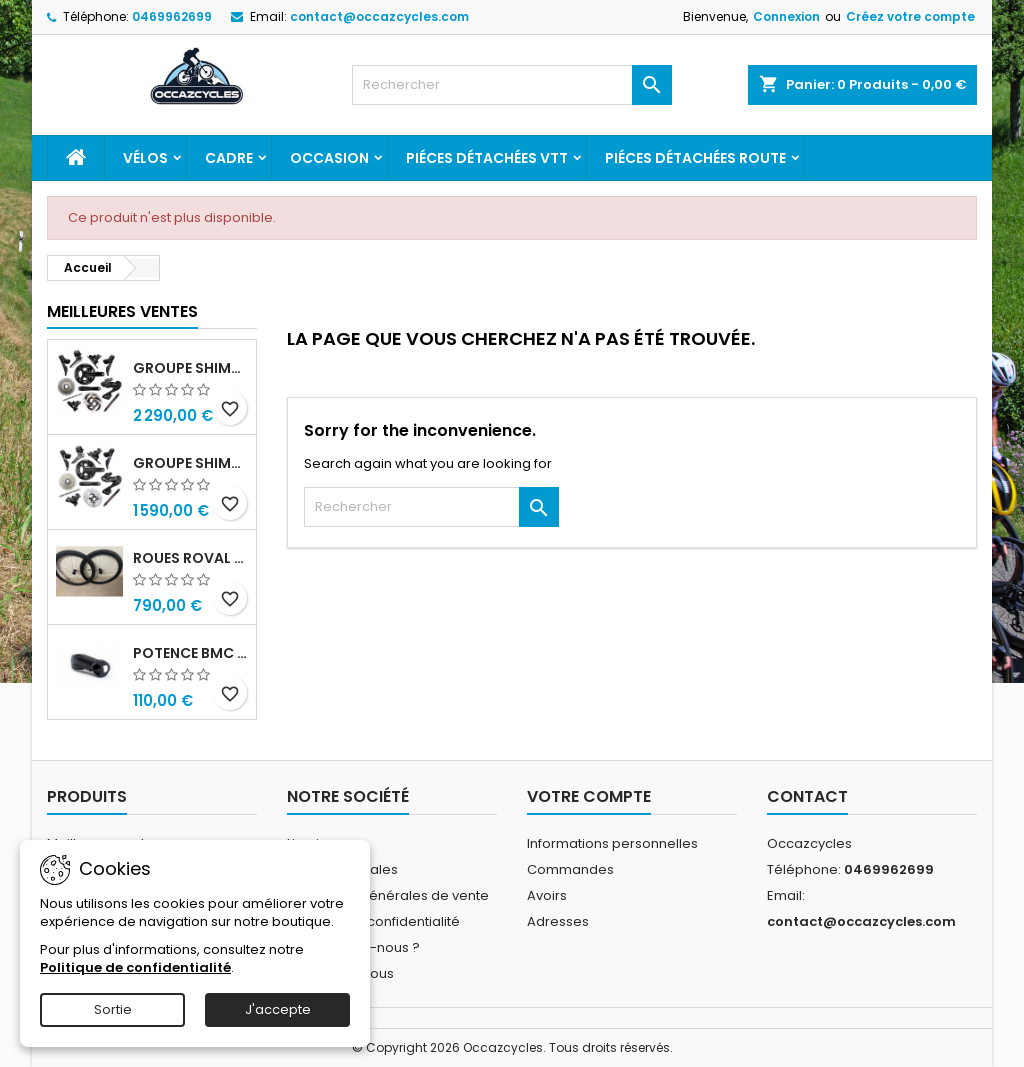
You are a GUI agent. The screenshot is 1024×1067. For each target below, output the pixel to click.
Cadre (229, 158)
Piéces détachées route (695, 158)
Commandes (570, 869)
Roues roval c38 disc (190, 558)
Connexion (786, 16)
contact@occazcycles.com (379, 16)
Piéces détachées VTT (487, 158)
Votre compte (589, 796)
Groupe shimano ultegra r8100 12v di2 (190, 463)
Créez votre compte (910, 16)
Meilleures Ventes (122, 311)
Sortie (113, 1009)
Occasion (329, 158)
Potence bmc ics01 (190, 653)
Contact (807, 796)
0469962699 (172, 16)
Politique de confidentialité (373, 921)
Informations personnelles (612, 843)
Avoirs (547, 895)
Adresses (558, 921)
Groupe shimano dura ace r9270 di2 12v (190, 368)
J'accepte (278, 1009)
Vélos (145, 158)
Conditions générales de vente (388, 895)
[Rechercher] (512, 85)
